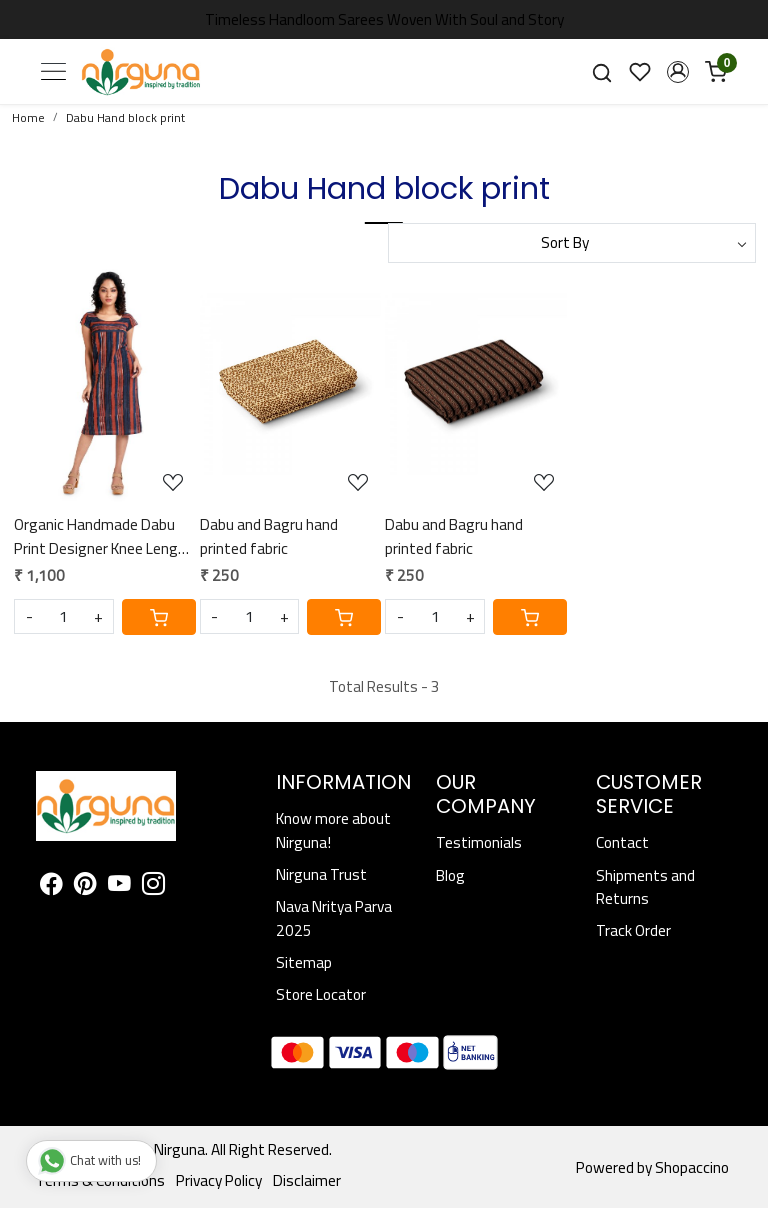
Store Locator (321, 994)
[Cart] (159, 617)
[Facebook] (51, 886)
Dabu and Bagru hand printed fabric (269, 536)
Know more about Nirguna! (333, 830)
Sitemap (304, 962)
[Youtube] (119, 886)
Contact (622, 842)
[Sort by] (572, 243)
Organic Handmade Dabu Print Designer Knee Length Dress (103, 536)
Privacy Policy (219, 1180)
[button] (678, 72)
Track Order (633, 930)
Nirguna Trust (321, 874)
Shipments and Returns (645, 887)
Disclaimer (307, 1180)
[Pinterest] (85, 886)
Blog (450, 875)
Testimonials (479, 842)
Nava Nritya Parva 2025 (334, 918)
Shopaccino (692, 1167)
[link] (602, 72)
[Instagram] (153, 886)
